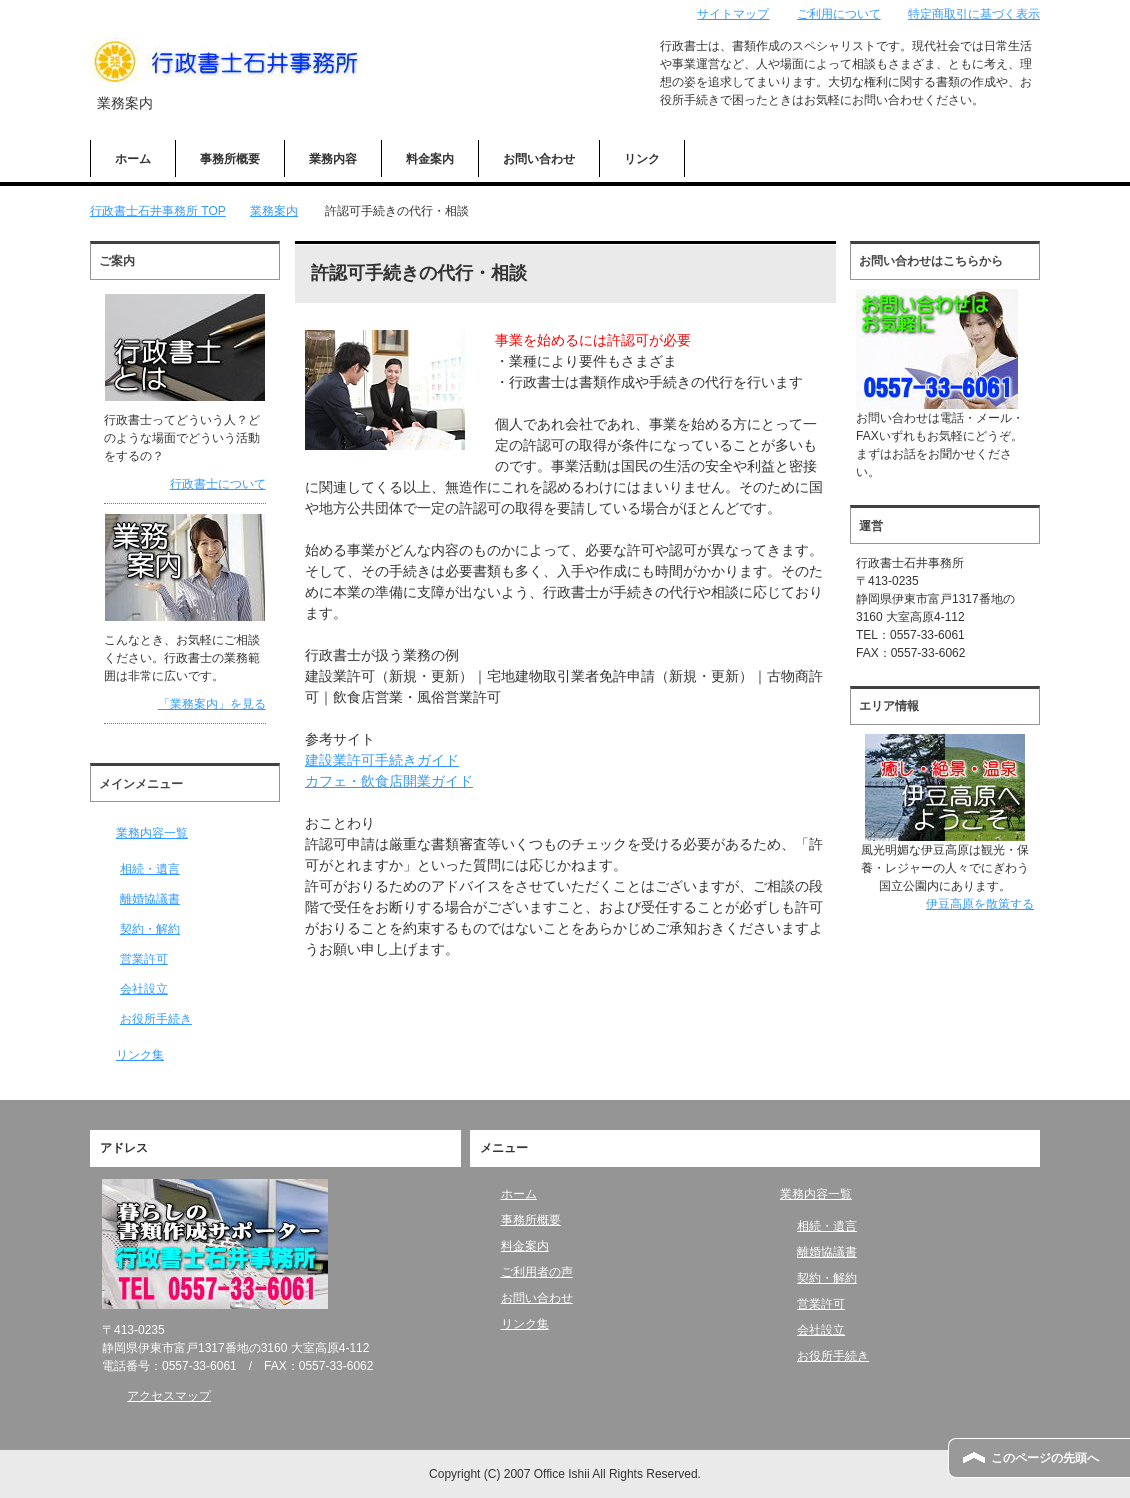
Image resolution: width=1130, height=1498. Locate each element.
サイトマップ (733, 14)
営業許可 (144, 959)
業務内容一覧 (152, 833)
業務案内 (274, 211)
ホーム (133, 159)
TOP (158, 211)
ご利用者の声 (537, 1272)
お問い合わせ (539, 159)
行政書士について (218, 484)
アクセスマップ (169, 1396)
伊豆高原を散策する (980, 904)
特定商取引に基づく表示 (974, 14)
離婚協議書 (150, 899)
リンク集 (140, 1055)
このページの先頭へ (1045, 1458)
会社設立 (144, 989)
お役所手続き (156, 1019)
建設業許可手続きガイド (382, 760)
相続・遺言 (150, 869)
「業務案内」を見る (212, 704)
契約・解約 (150, 929)
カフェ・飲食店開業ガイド (389, 781)
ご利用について (839, 14)
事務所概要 (230, 159)
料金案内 (430, 159)
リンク (642, 159)
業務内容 (333, 159)
